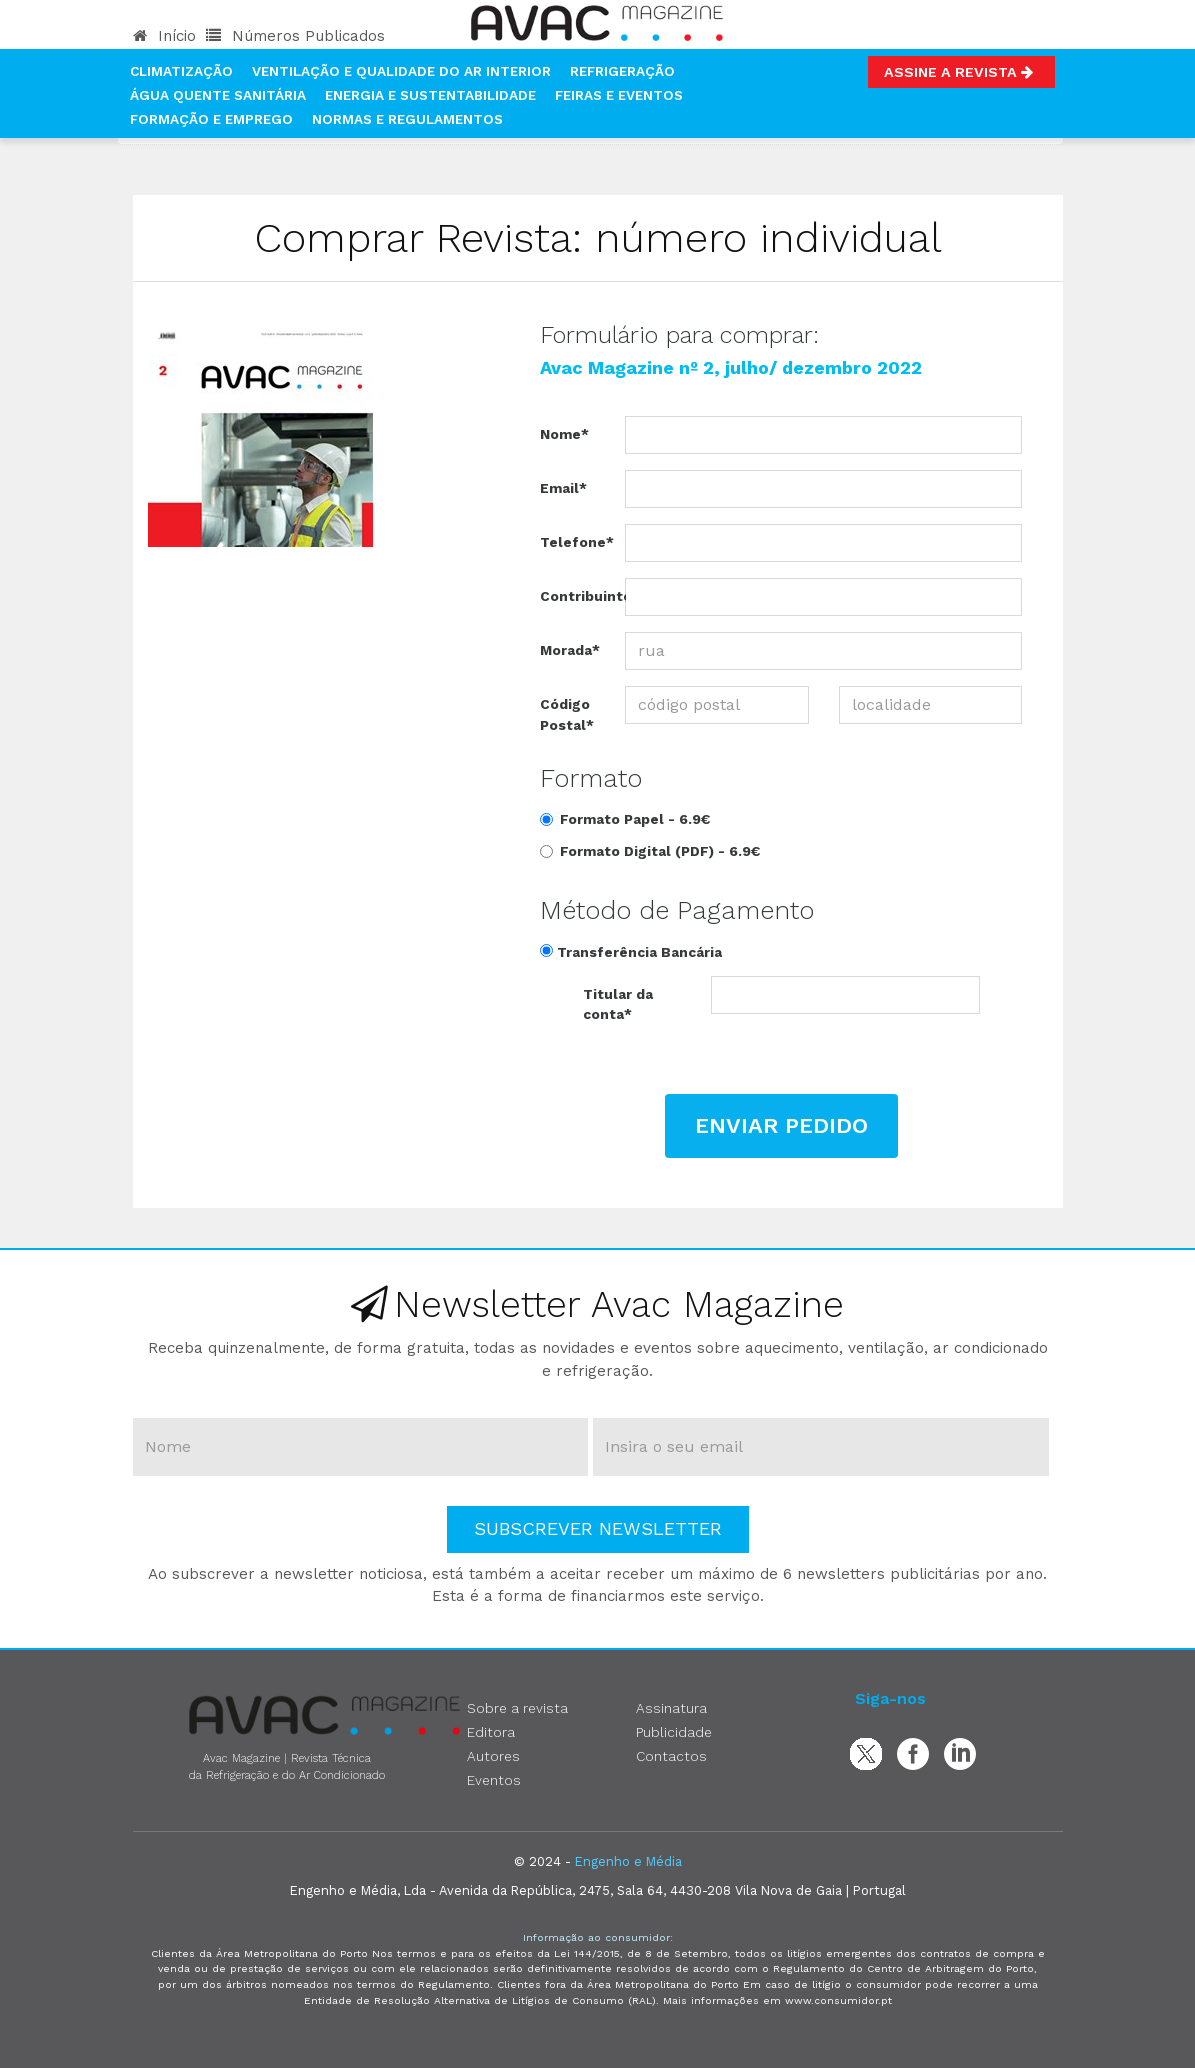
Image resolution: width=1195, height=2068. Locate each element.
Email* (563, 488)
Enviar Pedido (781, 1125)
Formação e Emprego (211, 119)
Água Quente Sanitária (218, 95)
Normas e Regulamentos (407, 119)
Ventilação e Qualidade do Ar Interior (401, 71)
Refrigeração (622, 71)
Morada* (570, 650)
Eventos (494, 1780)
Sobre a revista (517, 1708)
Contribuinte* (575, 596)
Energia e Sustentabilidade (430, 95)
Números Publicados (295, 36)
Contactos (671, 1756)
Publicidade (674, 1732)
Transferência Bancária (631, 952)
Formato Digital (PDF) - (650, 851)
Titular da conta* (618, 1004)
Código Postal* (567, 714)
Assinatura (671, 1708)
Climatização (181, 71)
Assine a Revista (961, 72)
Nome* (564, 434)
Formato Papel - (625, 819)
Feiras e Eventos (619, 95)
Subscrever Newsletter (598, 1528)
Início (164, 36)
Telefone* (575, 542)
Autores (493, 1756)
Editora (491, 1732)
